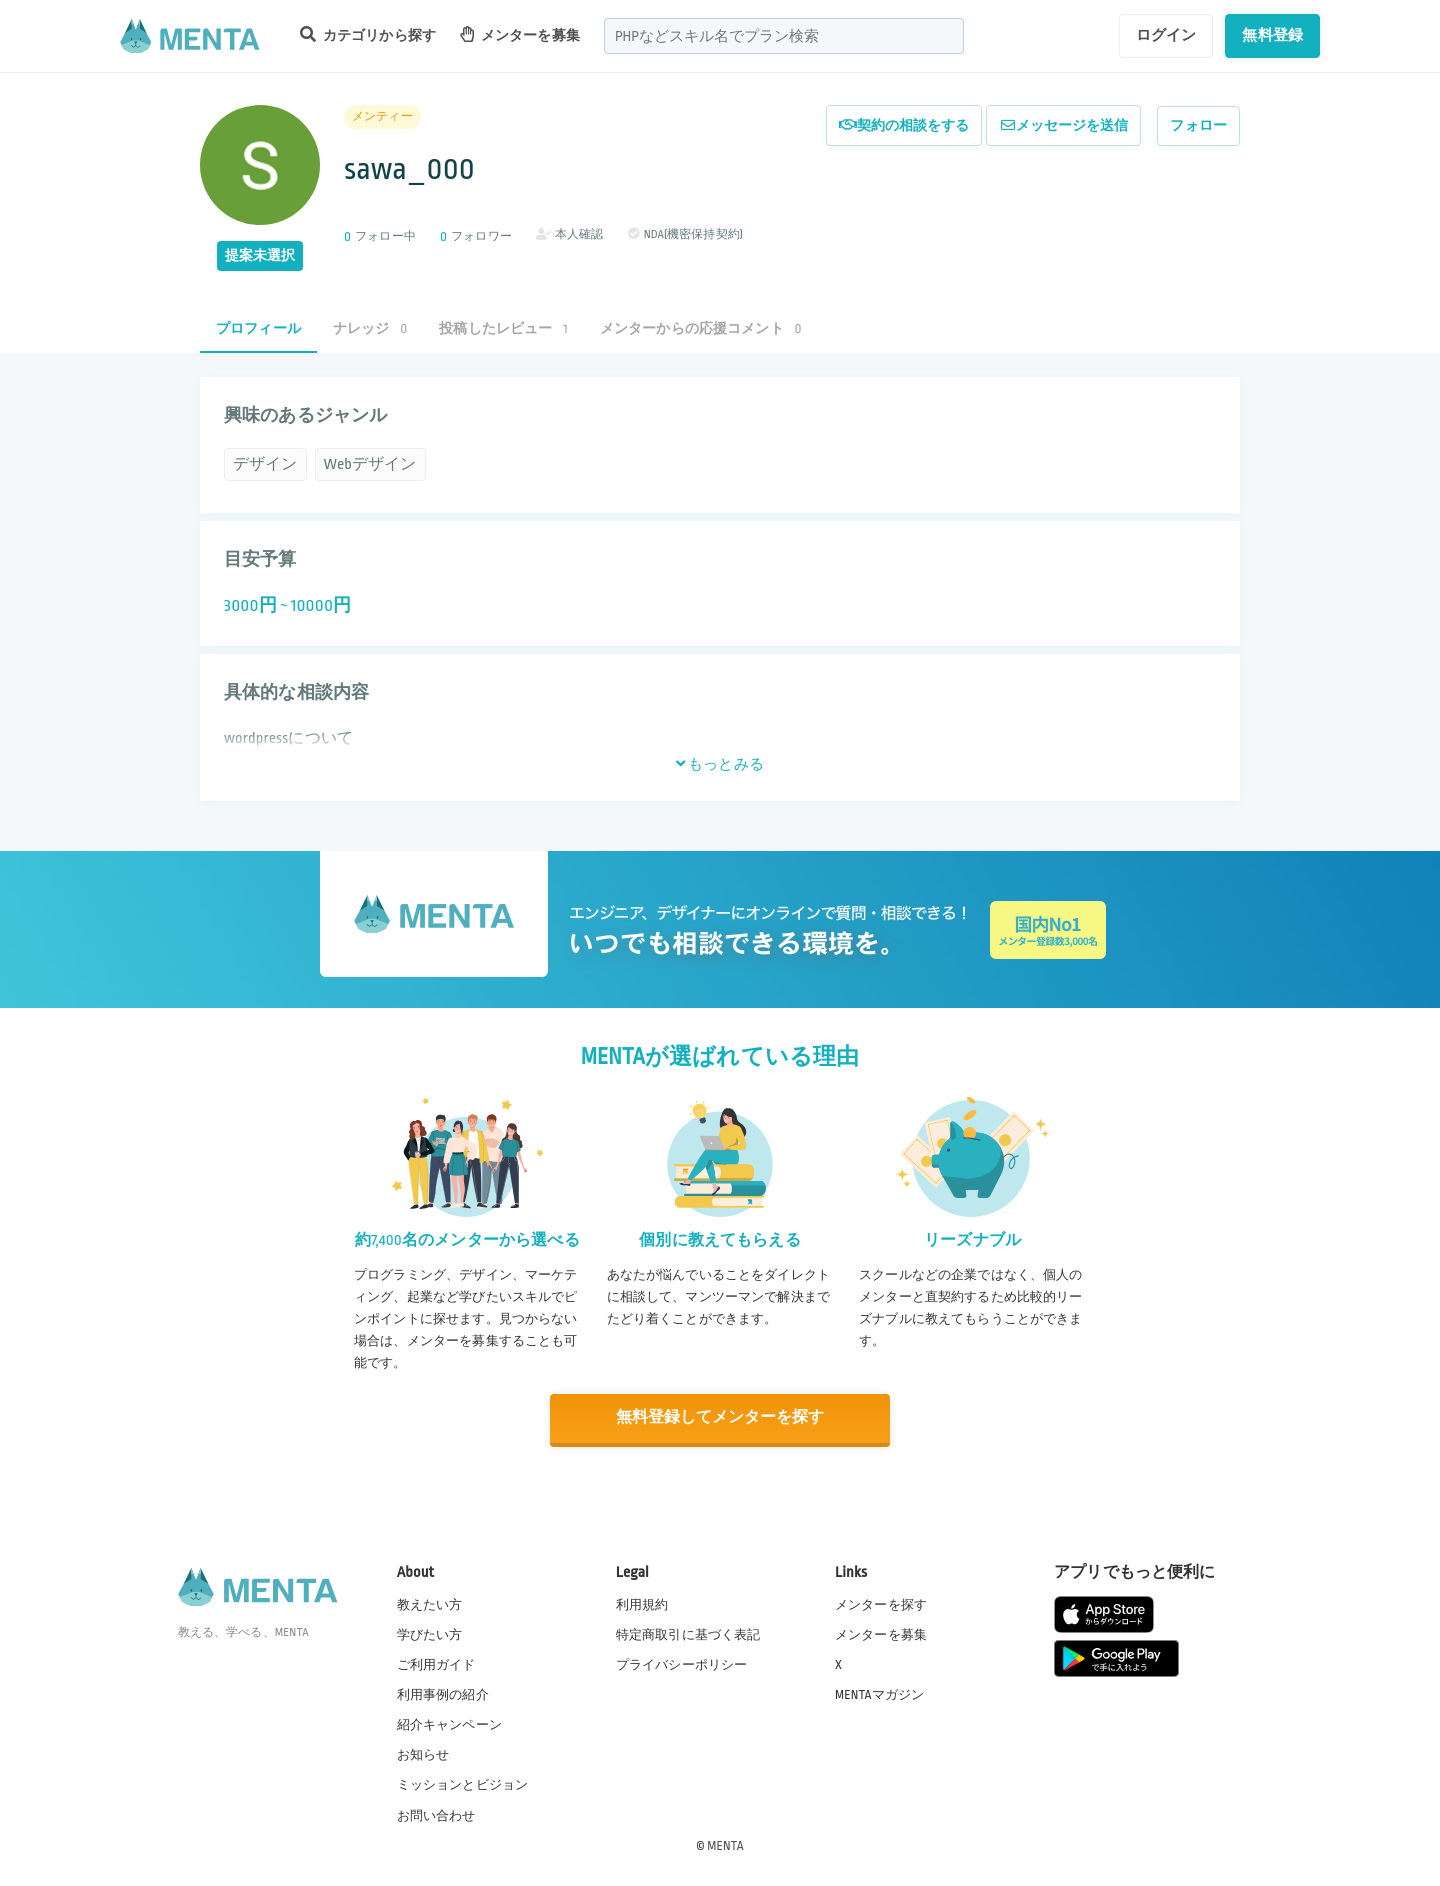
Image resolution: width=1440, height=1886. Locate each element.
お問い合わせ (436, 1815)
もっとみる (720, 764)
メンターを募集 (520, 34)
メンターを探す (881, 1604)
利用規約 (642, 1604)
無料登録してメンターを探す (720, 1418)
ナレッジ (370, 328)
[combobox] (784, 36)
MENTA (725, 1845)
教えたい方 (430, 1604)
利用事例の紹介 (443, 1694)
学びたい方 (430, 1634)
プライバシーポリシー (682, 1664)
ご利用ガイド (436, 1664)
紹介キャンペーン (449, 1725)
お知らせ (423, 1755)
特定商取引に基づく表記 (688, 1634)
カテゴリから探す (368, 34)
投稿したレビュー (503, 328)
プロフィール (258, 328)
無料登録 (1272, 35)
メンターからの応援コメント (701, 328)
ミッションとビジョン (463, 1785)
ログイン (1166, 35)
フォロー (1198, 125)
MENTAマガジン (879, 1694)
